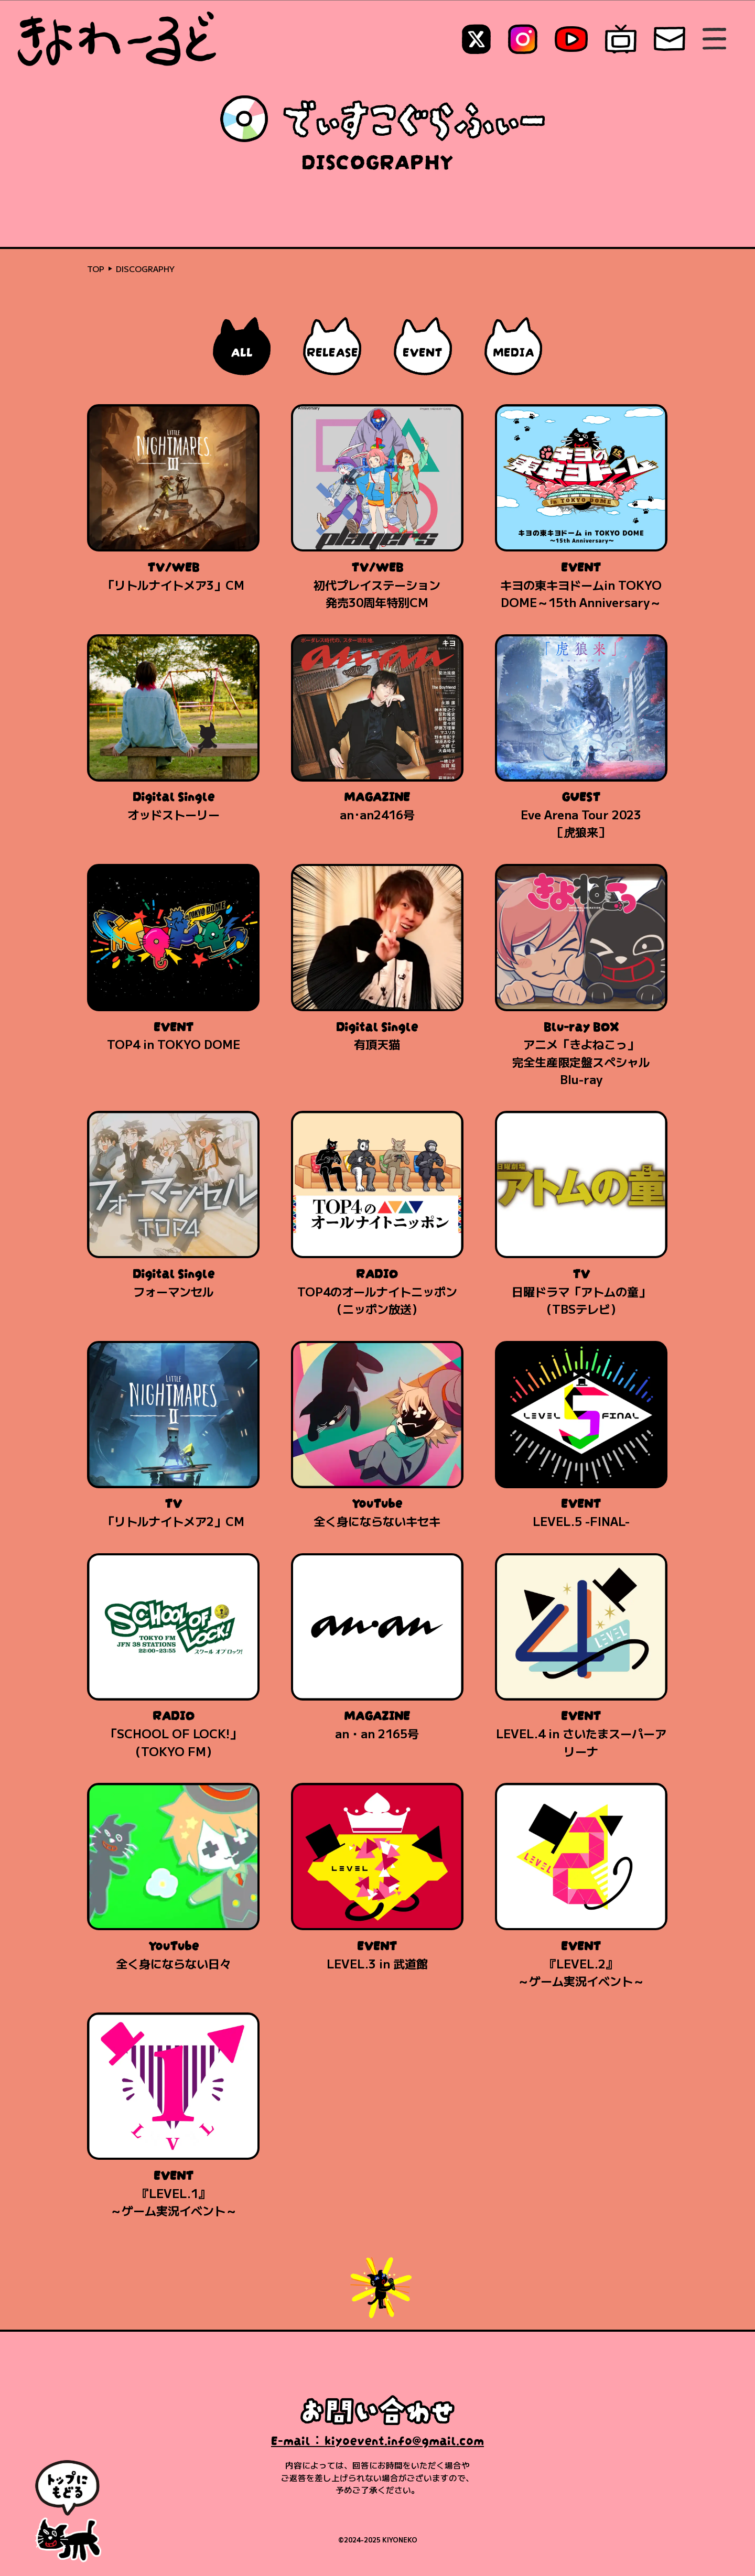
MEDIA (513, 350)
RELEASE (332, 350)
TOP (95, 268)
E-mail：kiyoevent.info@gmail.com (377, 2439)
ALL (242, 350)
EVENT (423, 350)
